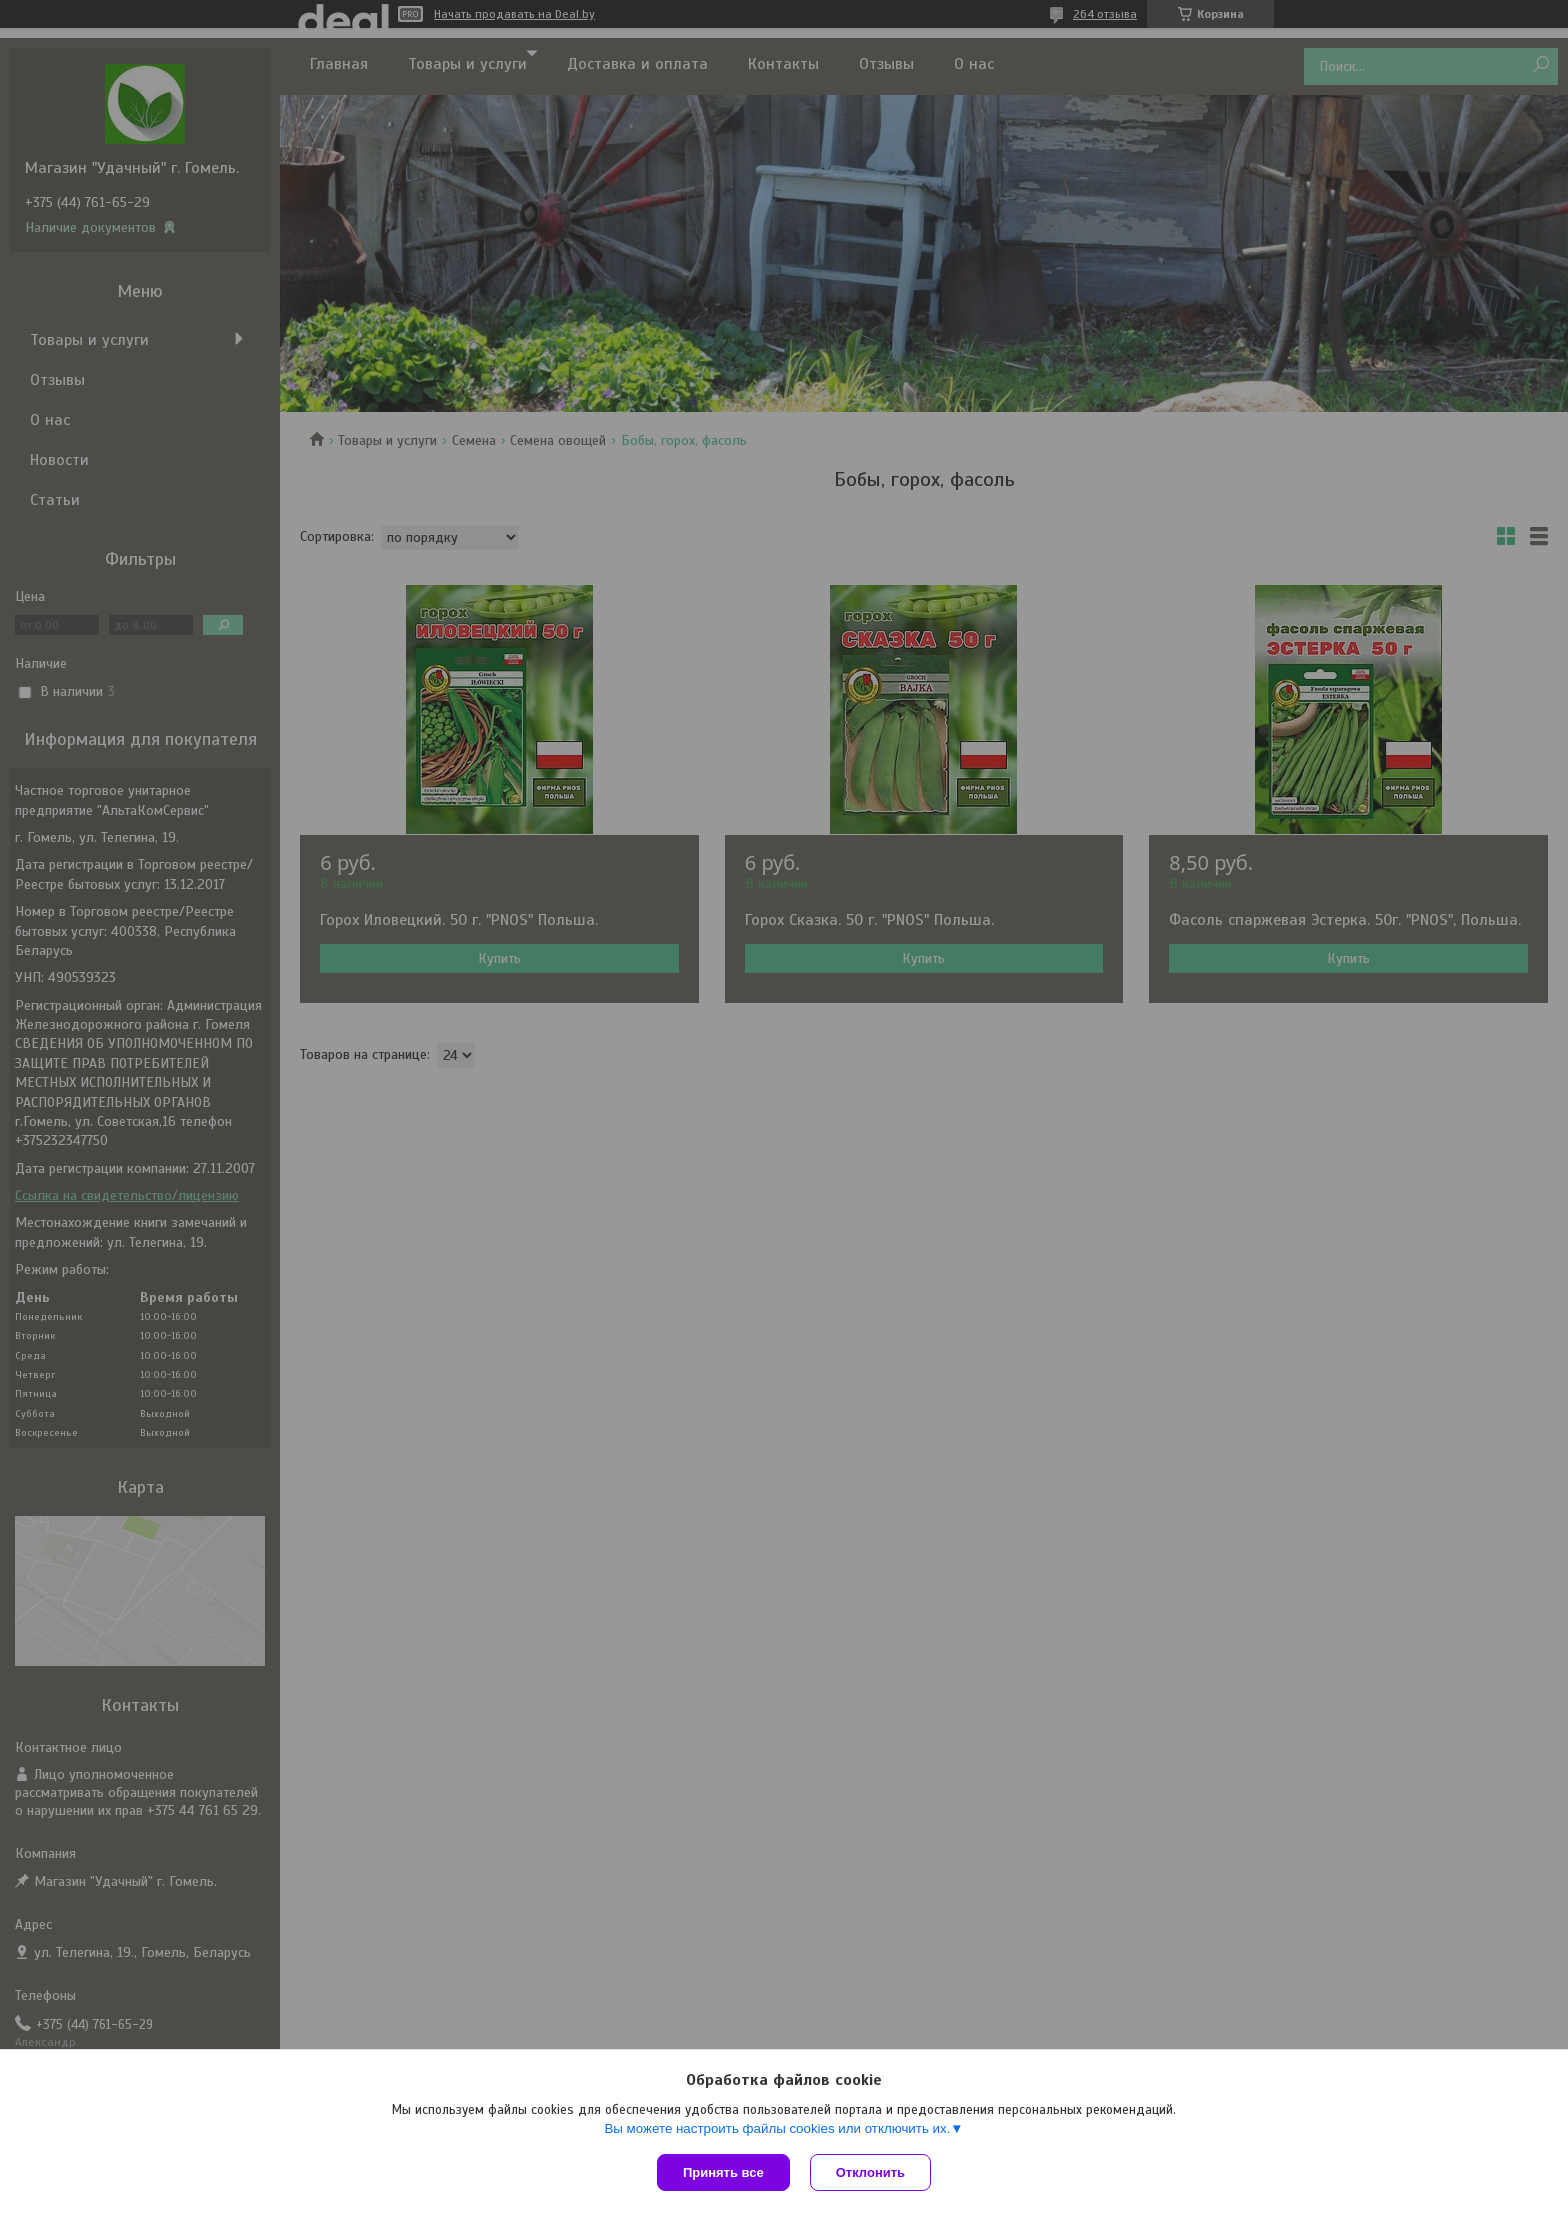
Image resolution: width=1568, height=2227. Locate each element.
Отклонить (870, 2172)
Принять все (723, 2172)
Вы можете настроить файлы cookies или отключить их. (777, 2128)
